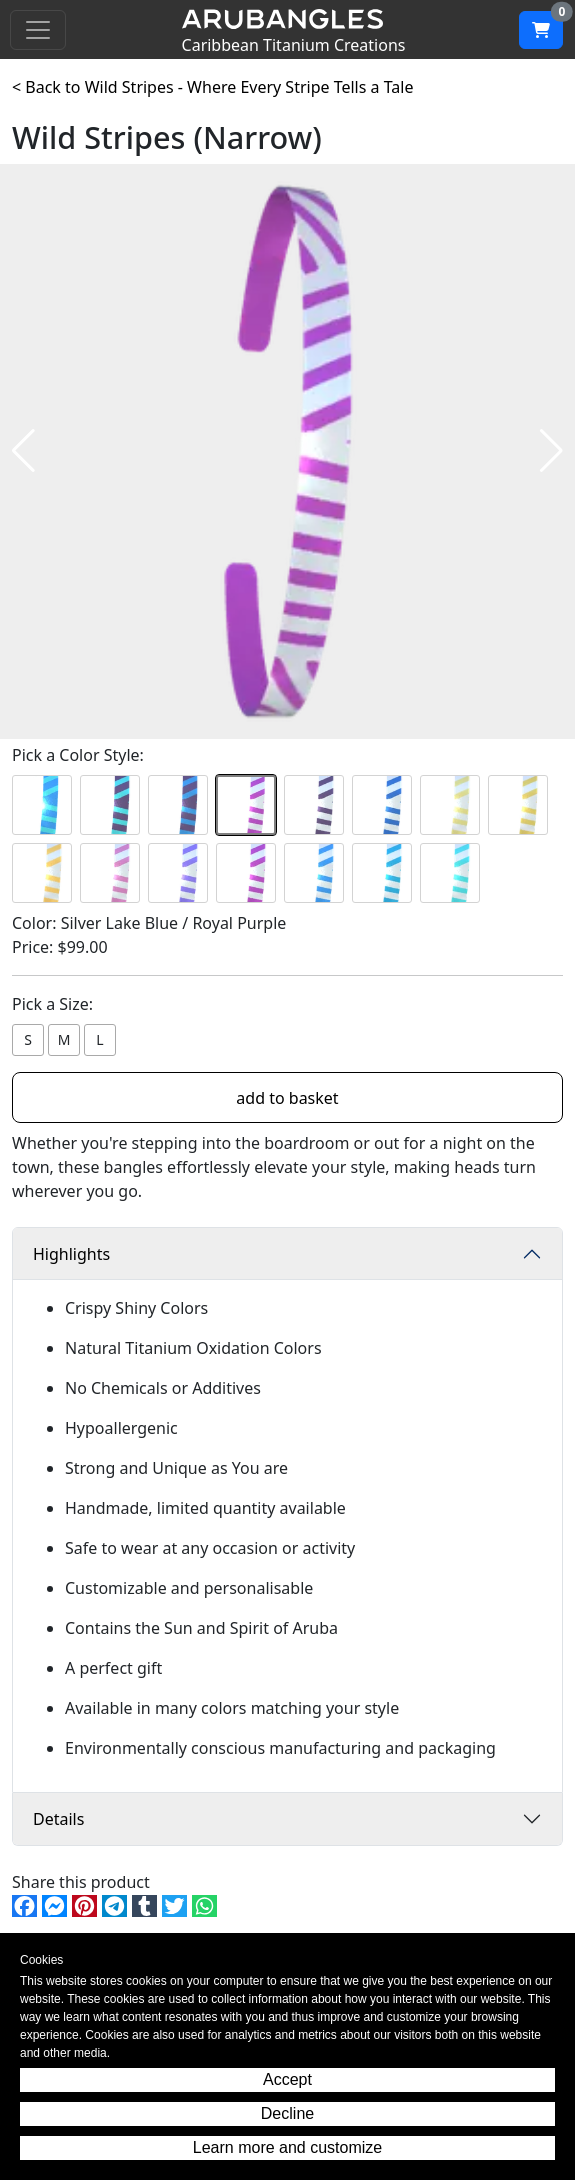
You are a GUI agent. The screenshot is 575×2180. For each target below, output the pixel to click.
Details (58, 1819)
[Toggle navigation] (38, 30)
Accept (287, 2079)
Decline (287, 2113)
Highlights (71, 1254)
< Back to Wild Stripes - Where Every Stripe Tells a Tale (212, 87)
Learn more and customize (287, 2147)
